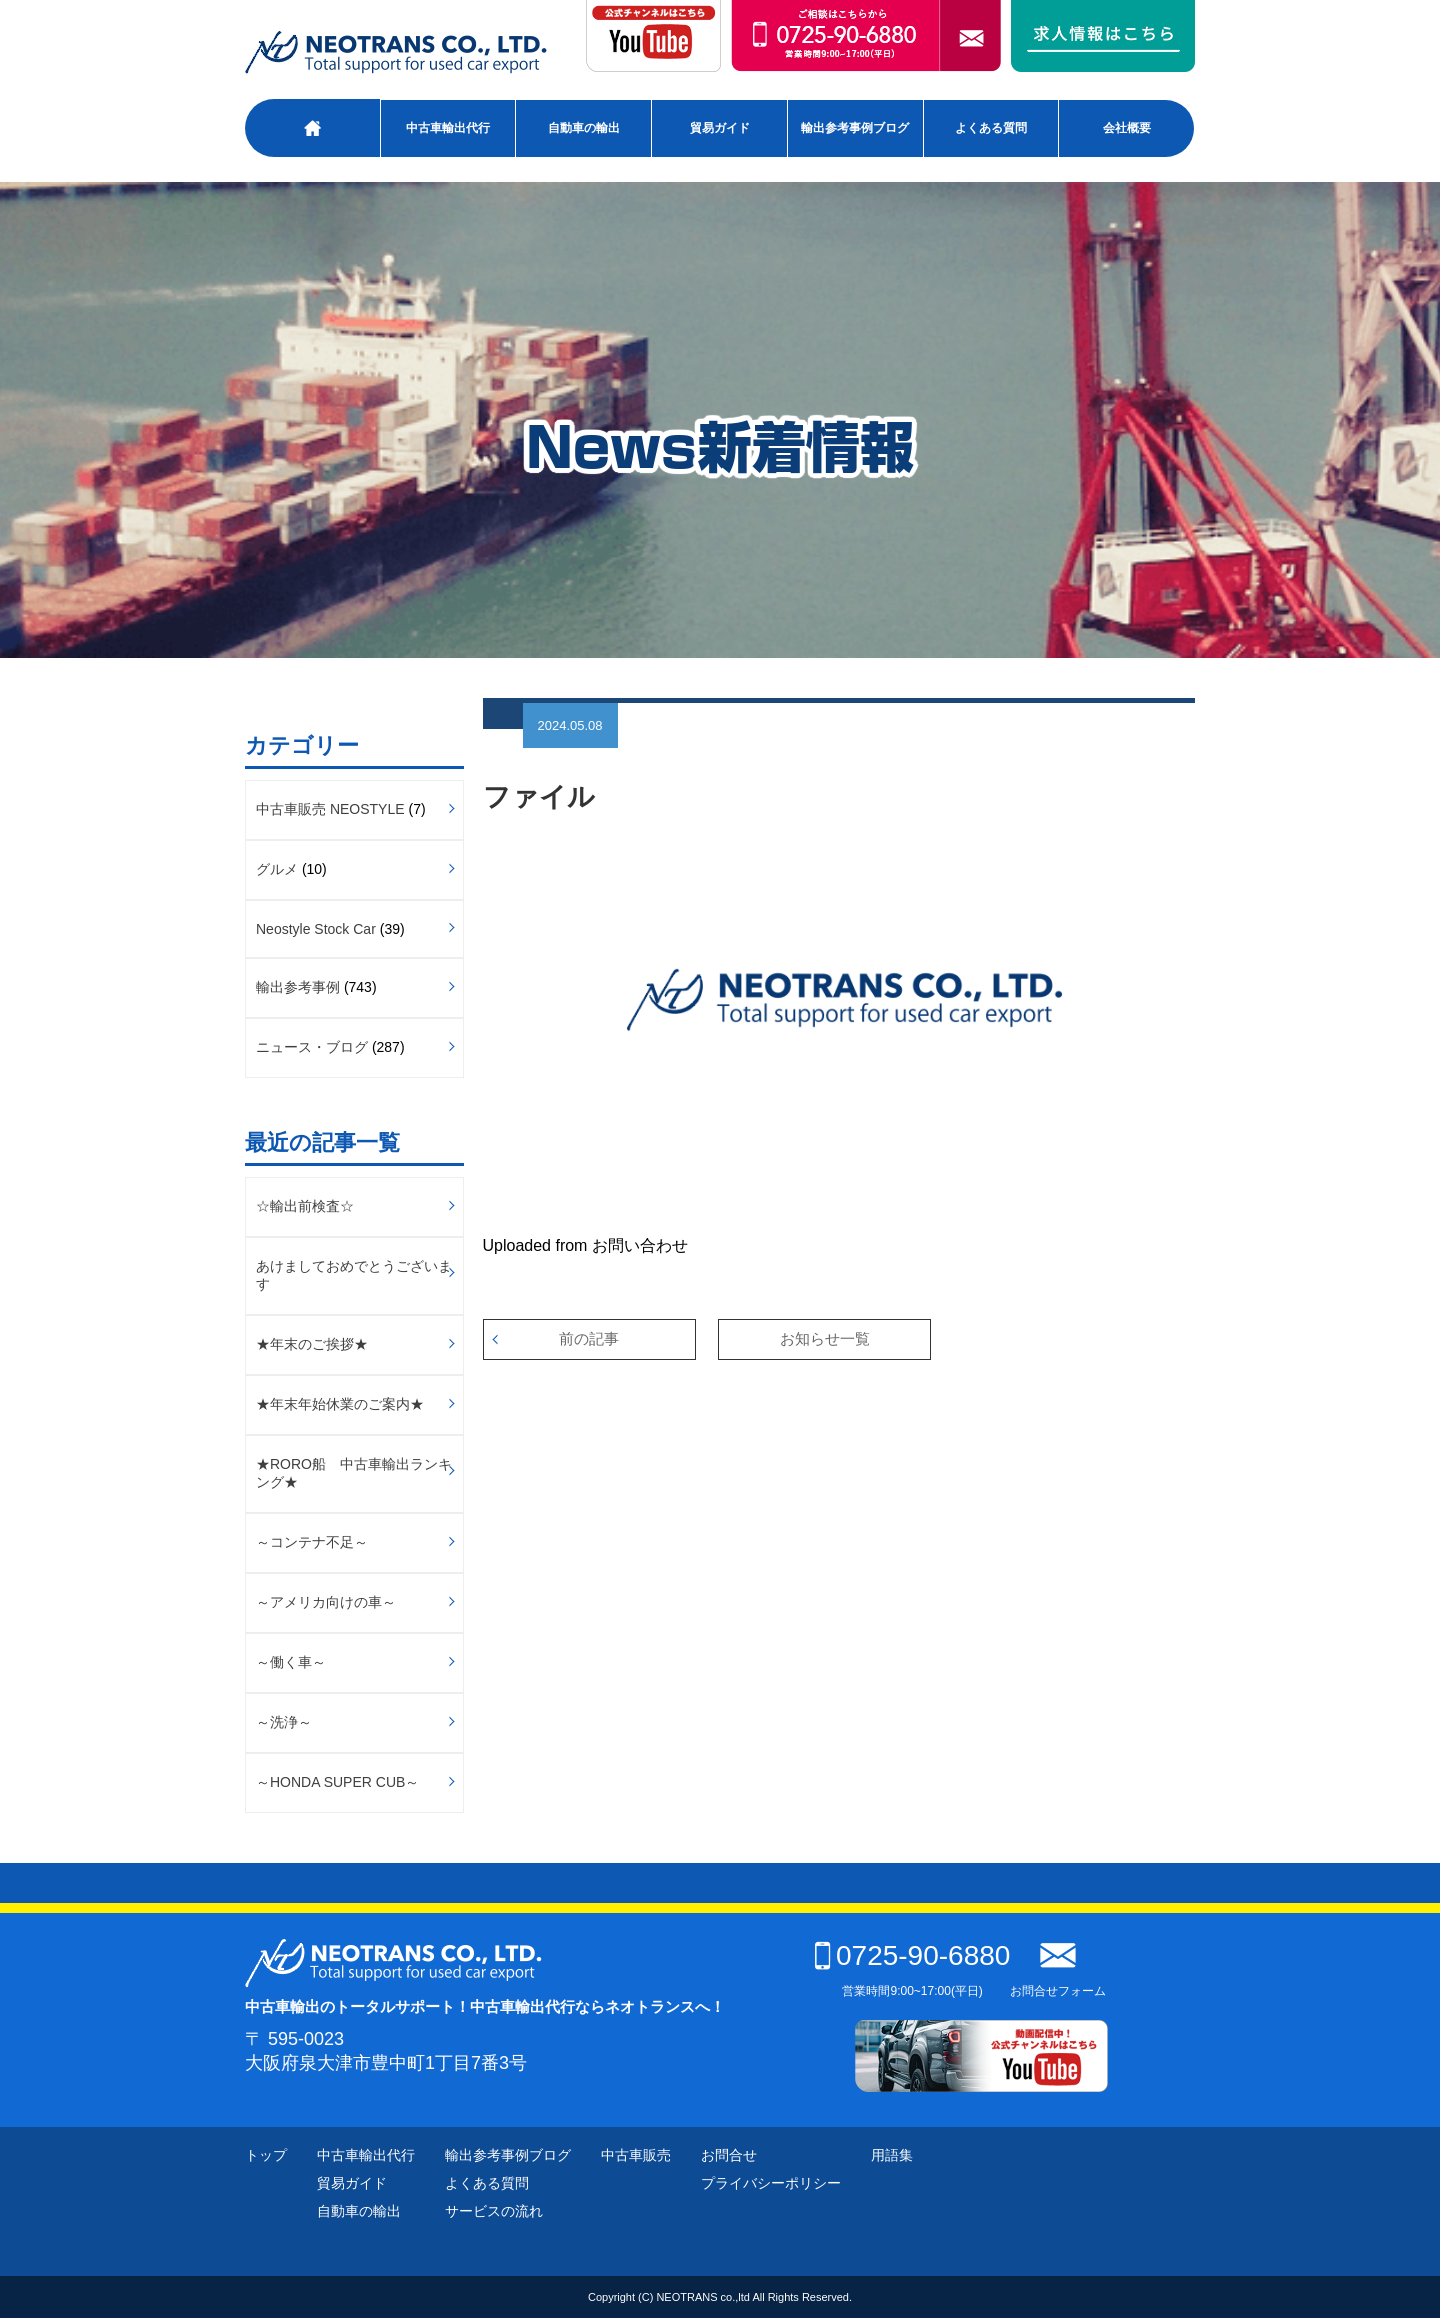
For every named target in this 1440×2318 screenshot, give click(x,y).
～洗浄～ (284, 1722)
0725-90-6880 (912, 1955)
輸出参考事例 (298, 987)
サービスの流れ (494, 2211)
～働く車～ (291, 1662)
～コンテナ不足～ (312, 1542)
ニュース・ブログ (312, 1047)
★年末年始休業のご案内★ (340, 1404)
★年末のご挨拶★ (312, 1344)
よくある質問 (991, 128)
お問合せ (729, 2155)
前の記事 (589, 1338)
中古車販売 (636, 2155)
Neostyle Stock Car (316, 929)
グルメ (277, 869)
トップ (266, 2155)
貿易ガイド (720, 128)
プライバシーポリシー (771, 2183)
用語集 (892, 2155)
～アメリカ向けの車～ (326, 1602)
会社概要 (1127, 128)
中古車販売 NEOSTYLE (330, 809)
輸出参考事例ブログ (855, 128)
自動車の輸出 (584, 128)
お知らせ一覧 (825, 1338)
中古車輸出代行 (448, 128)
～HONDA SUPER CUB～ (337, 1782)
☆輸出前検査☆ (305, 1206)
